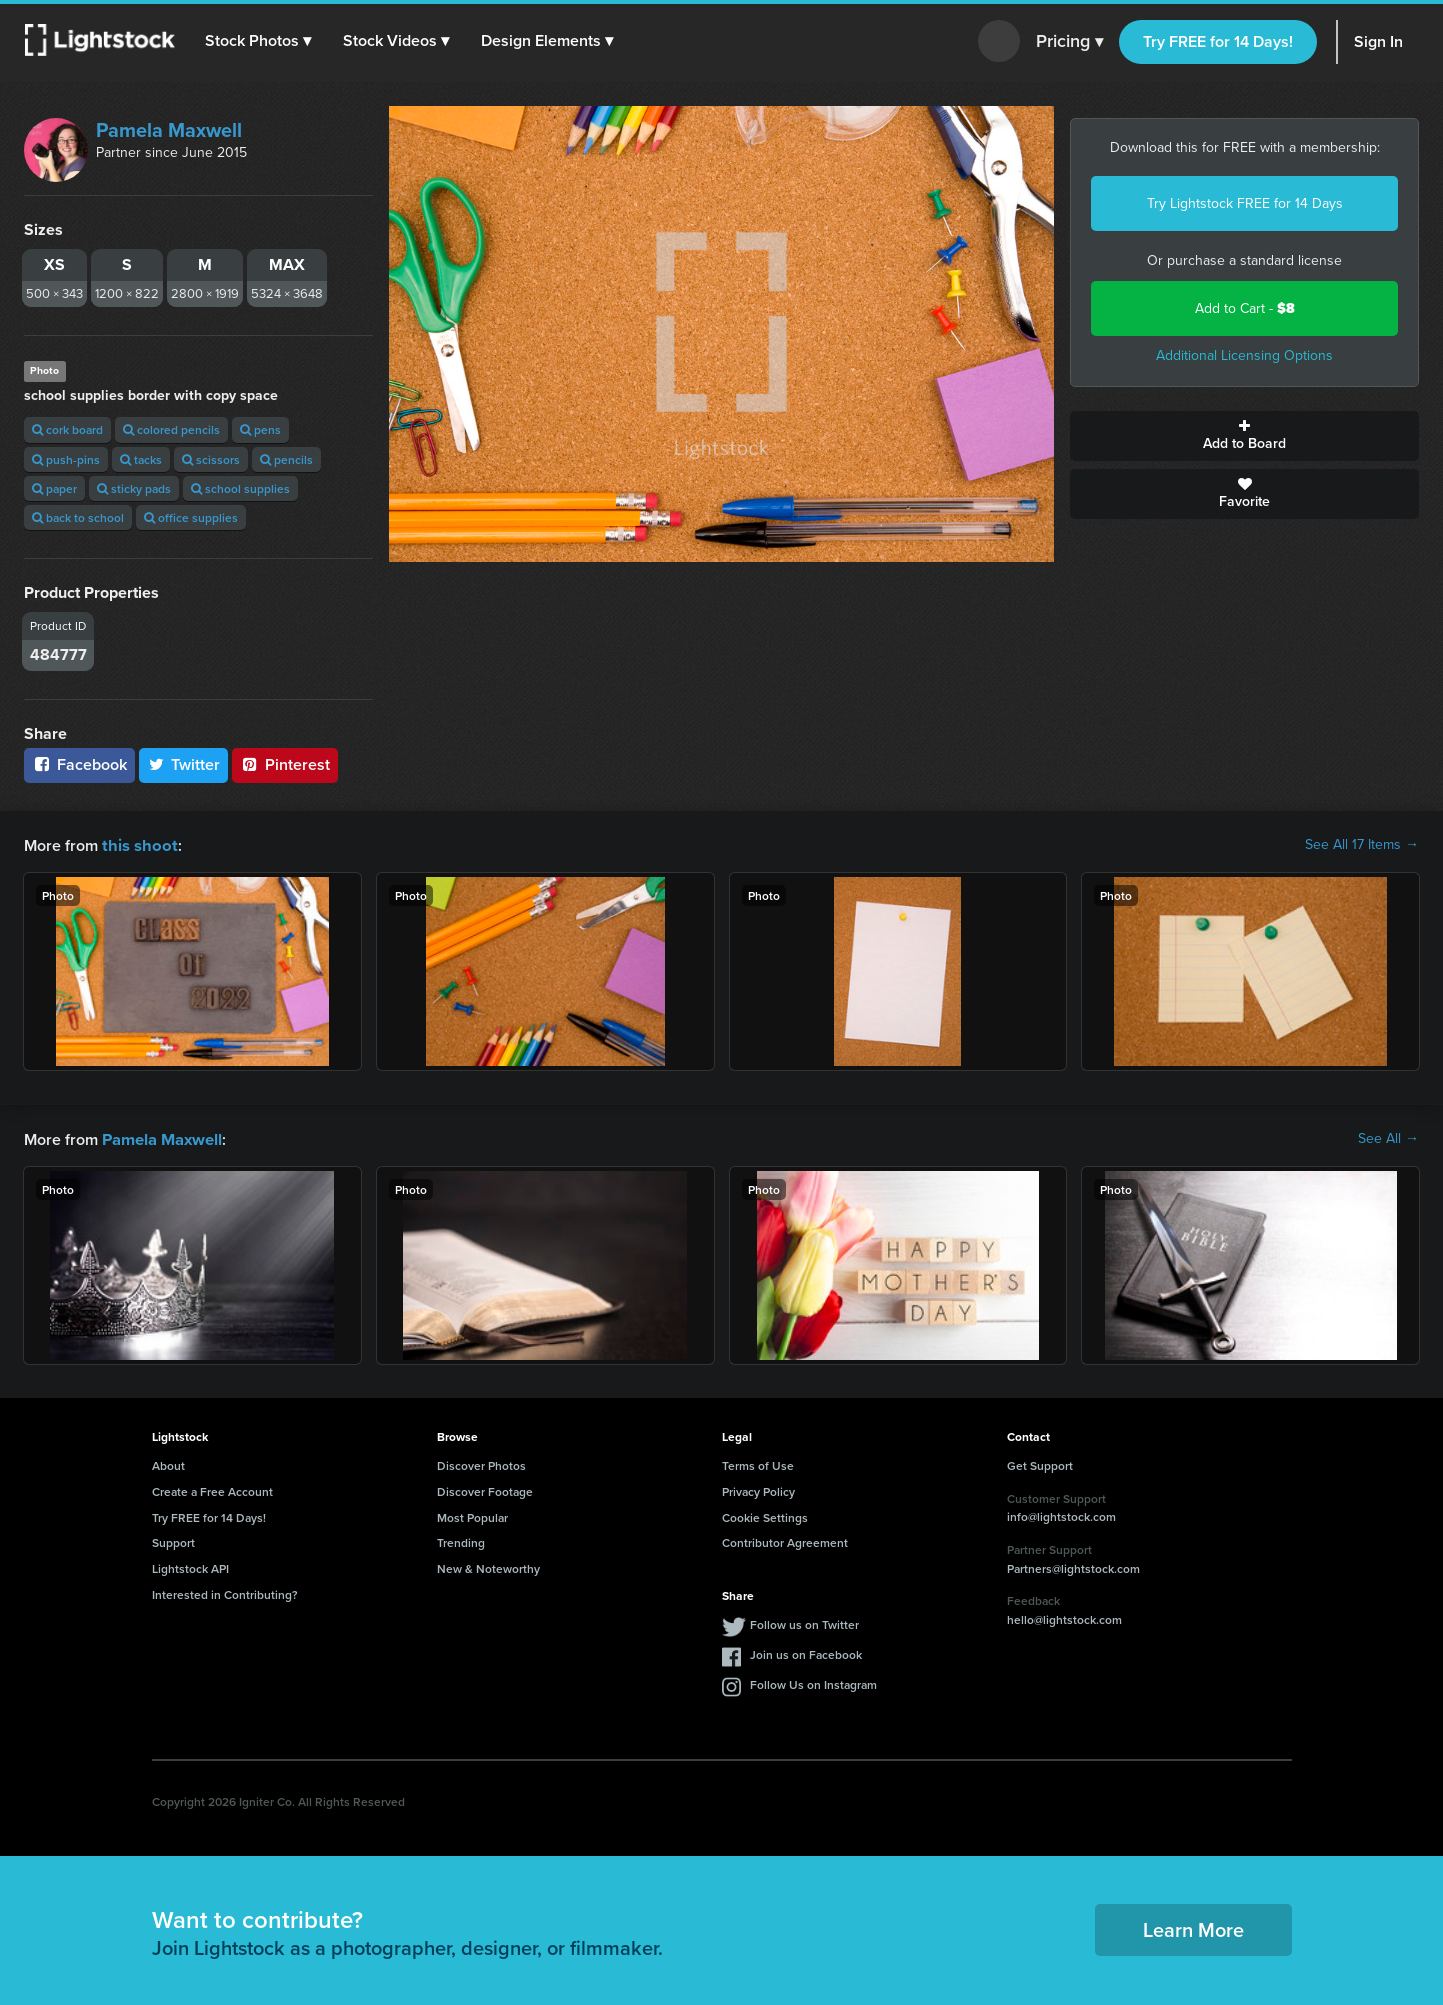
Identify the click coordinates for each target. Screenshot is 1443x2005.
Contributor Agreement (785, 1540)
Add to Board (1244, 436)
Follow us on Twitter (804, 1622)
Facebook (79, 764)
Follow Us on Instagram (813, 1682)
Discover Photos (481, 1463)
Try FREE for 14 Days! (1218, 41)
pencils (286, 459)
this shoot (137, 844)
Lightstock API (190, 1566)
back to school (78, 517)
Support (173, 1540)
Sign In (1378, 41)
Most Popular (472, 1515)
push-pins (66, 459)
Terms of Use (758, 1463)
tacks (141, 459)
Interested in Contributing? (225, 1592)
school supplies (240, 488)
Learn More (1193, 1927)
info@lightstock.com (1061, 1514)
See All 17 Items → (1362, 845)
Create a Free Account (212, 1489)
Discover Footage (485, 1489)
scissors (211, 459)
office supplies (191, 517)
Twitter (184, 764)
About (168, 1463)
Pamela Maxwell (169, 130)
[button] (259, 41)
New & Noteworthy (488, 1566)
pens (260, 429)
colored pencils (171, 429)
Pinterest (285, 764)
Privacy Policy (758, 1489)
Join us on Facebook (806, 1652)
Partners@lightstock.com (1073, 1566)
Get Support (1040, 1463)
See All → (1388, 1138)
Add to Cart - (1245, 308)
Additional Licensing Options (1244, 355)
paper (54, 488)
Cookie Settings (765, 1515)
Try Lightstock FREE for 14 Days (1245, 203)
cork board (67, 429)
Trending (461, 1540)
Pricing (1069, 42)
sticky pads (134, 488)
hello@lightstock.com (1064, 1617)
